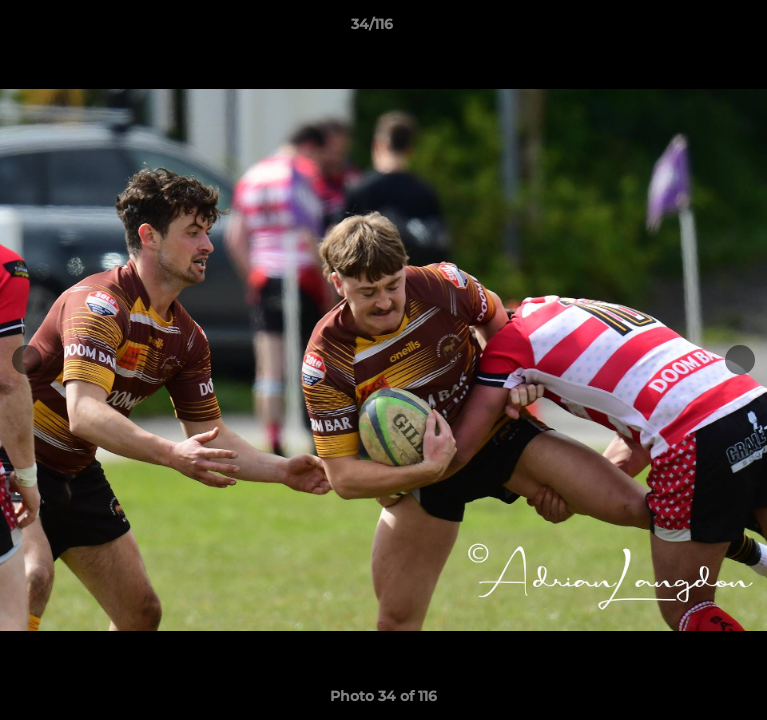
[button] (695, 29)
